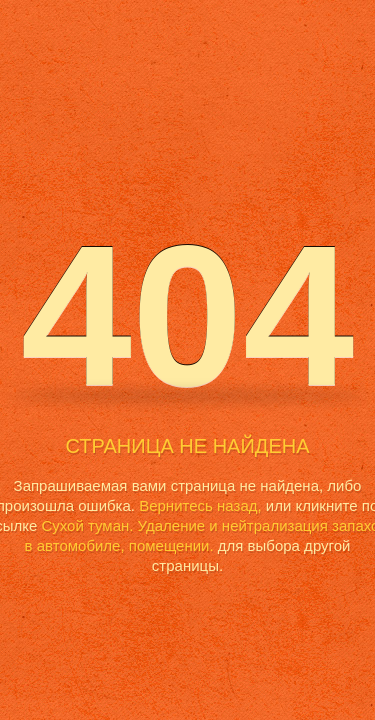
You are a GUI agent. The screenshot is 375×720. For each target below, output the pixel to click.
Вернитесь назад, (200, 505)
